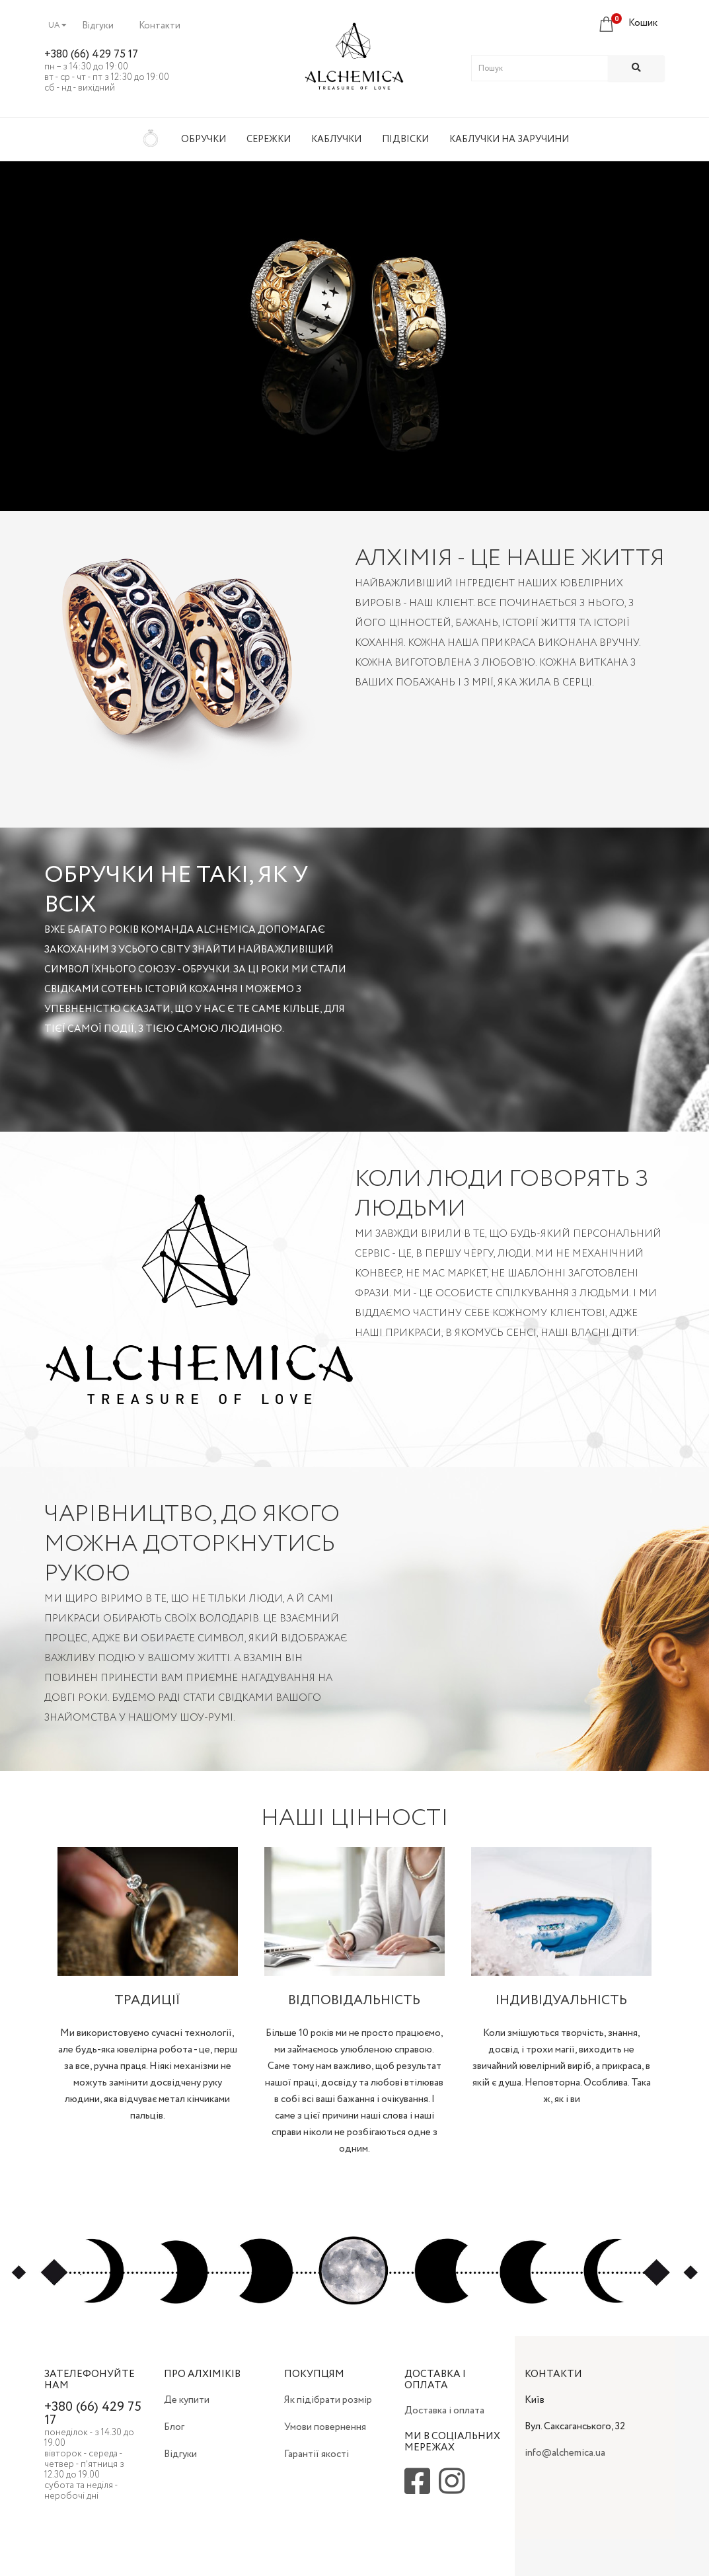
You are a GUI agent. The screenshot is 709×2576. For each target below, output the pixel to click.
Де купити (186, 2400)
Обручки (203, 139)
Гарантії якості (316, 2454)
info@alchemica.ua (565, 2453)
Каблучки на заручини (509, 139)
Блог (174, 2427)
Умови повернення (325, 2427)
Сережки (268, 139)
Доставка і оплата (444, 2410)
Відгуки (98, 25)
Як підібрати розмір (328, 2400)
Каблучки (336, 139)
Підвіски (405, 139)
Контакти (159, 25)
